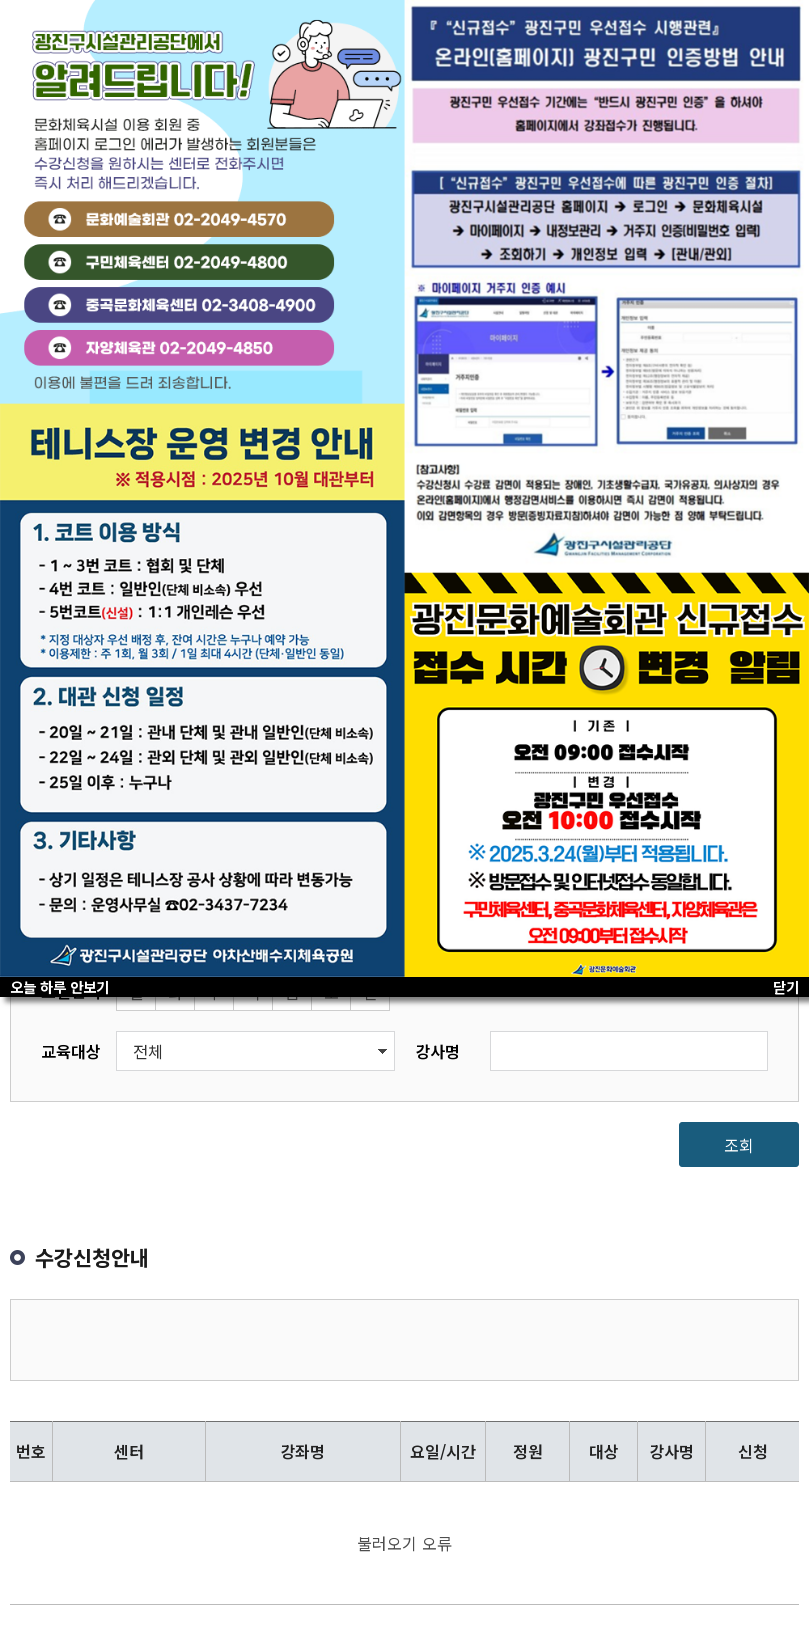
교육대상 (71, 1051)
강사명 (437, 1051)
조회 (739, 1145)
